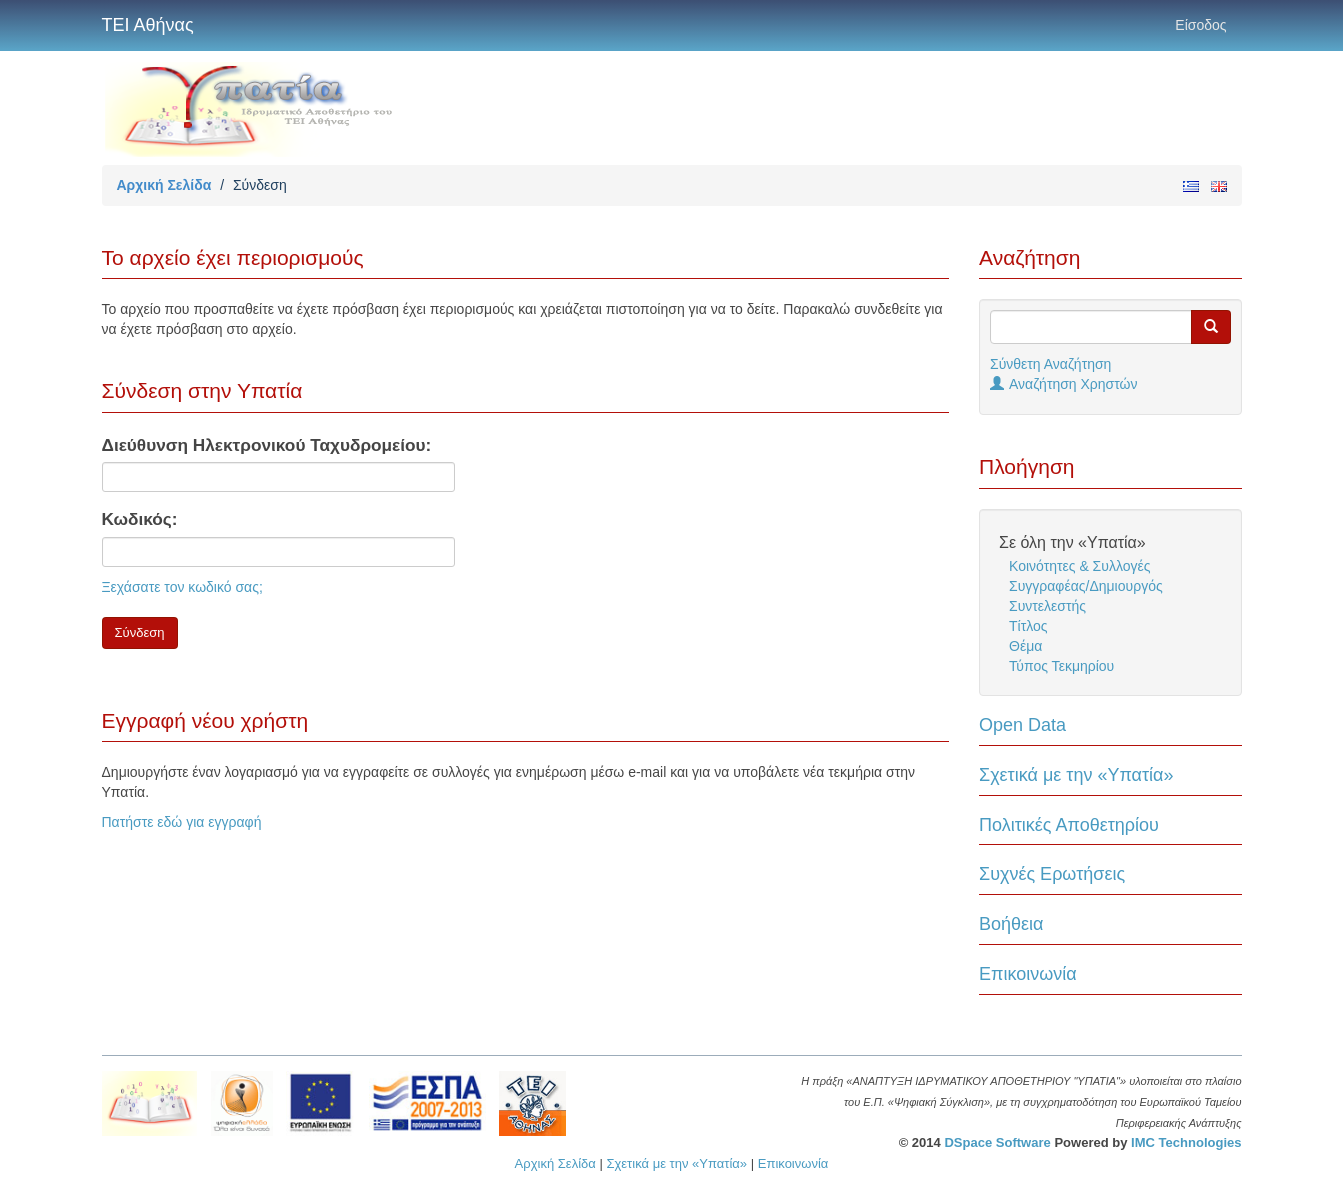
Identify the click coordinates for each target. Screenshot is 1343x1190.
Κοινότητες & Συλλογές (1079, 566)
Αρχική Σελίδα (164, 185)
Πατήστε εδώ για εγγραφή (182, 822)
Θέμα (1025, 646)
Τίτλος (1028, 626)
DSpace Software (997, 1142)
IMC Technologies (1186, 1142)
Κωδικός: (140, 519)
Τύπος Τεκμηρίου (1061, 666)
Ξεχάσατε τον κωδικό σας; (182, 587)
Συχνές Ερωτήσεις (1052, 874)
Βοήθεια (1011, 924)
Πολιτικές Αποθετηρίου (1069, 825)
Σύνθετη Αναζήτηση (1050, 364)
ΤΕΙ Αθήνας (148, 25)
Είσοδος (1200, 25)
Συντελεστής (1047, 606)
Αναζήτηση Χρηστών (1064, 384)
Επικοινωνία (1028, 974)
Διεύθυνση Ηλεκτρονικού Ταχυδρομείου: (267, 445)
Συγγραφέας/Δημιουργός (1086, 586)
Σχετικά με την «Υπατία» (1076, 775)
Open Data (1022, 725)
